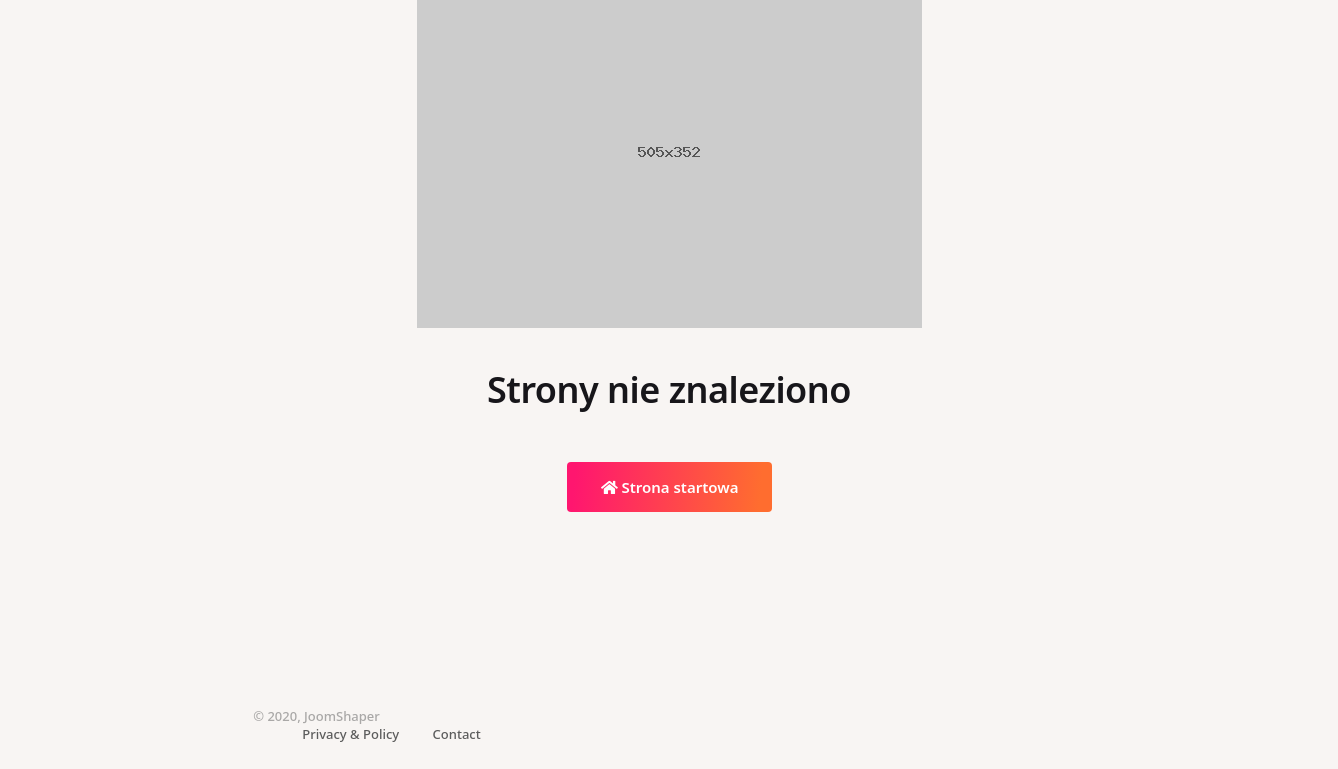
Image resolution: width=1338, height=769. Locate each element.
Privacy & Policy (350, 734)
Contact (457, 734)
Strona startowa (670, 487)
